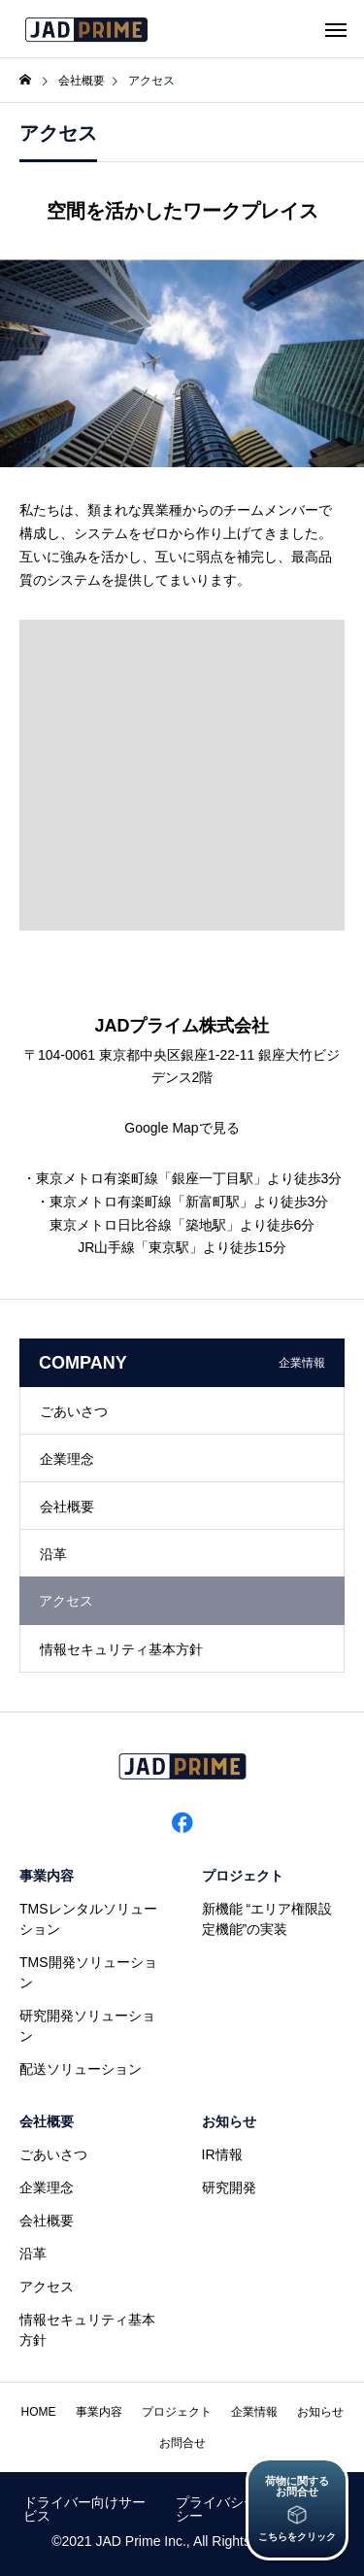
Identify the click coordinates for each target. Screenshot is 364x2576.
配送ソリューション (80, 2069)
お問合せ (182, 2443)
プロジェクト (242, 1875)
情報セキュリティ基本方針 (121, 1649)
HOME (38, 2412)
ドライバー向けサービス (84, 2509)
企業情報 (254, 2412)
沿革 (53, 1554)
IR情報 (222, 2154)
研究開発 (229, 2187)
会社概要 (67, 1506)
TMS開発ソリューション (88, 1972)
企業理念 (67, 1459)
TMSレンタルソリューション (88, 1919)
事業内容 (46, 1875)
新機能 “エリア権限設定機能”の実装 (267, 1919)
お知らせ (229, 2121)
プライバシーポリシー (230, 2509)
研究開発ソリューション (87, 2026)
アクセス (46, 2286)
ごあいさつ (74, 1411)
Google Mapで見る (181, 1127)
